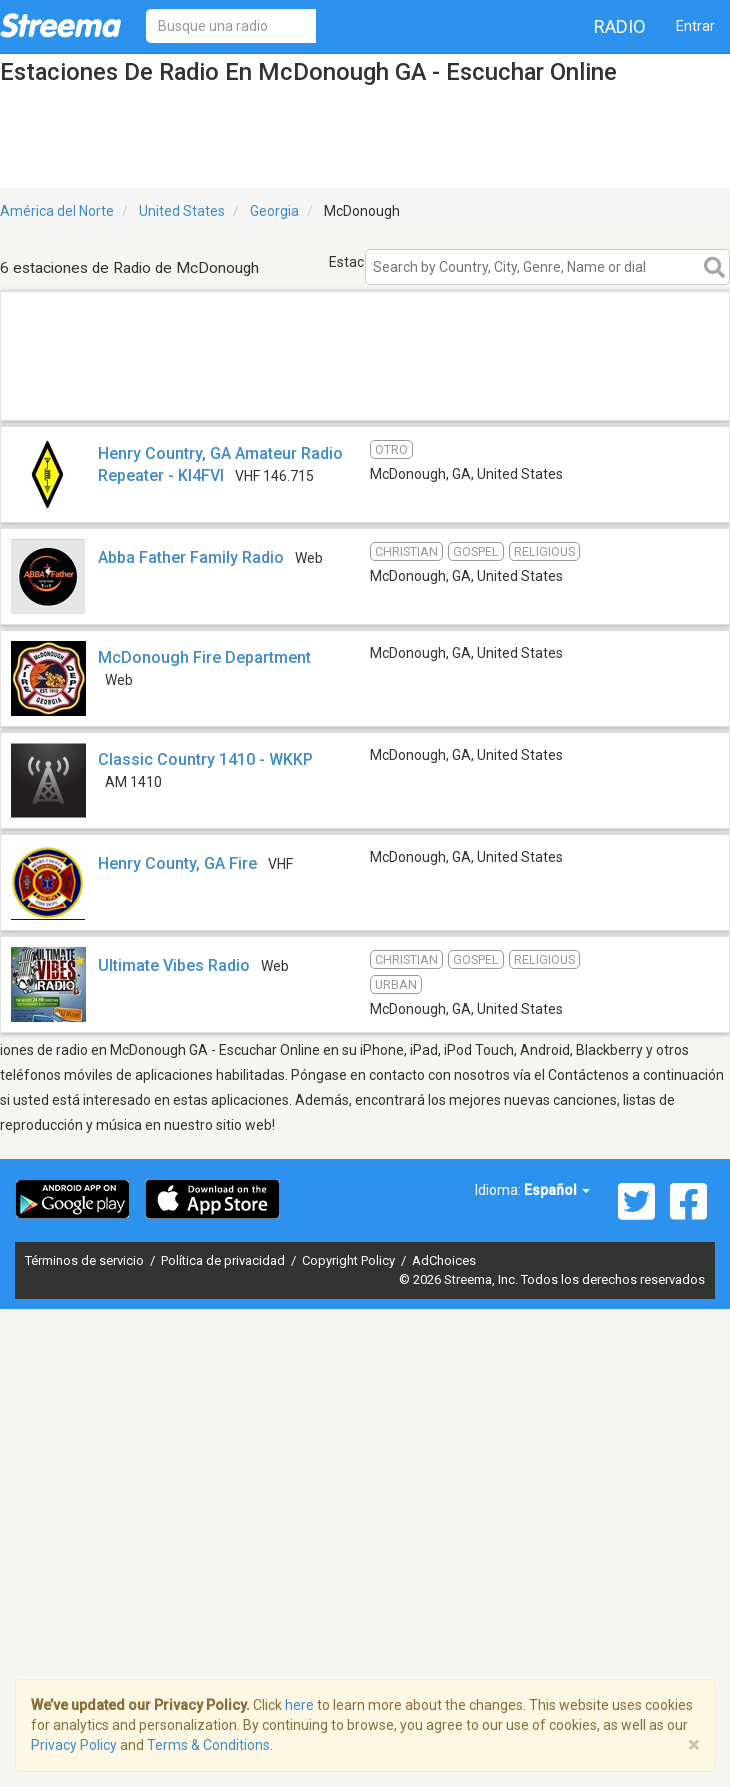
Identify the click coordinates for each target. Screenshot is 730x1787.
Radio (620, 26)
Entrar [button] (695, 26)
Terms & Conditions (208, 1745)
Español (557, 1190)
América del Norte (57, 211)
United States (182, 211)
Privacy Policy (74, 1745)
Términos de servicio (86, 1260)
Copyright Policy (350, 1260)
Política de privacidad (224, 1260)
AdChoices (444, 1260)
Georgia (274, 211)
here (299, 1705)
